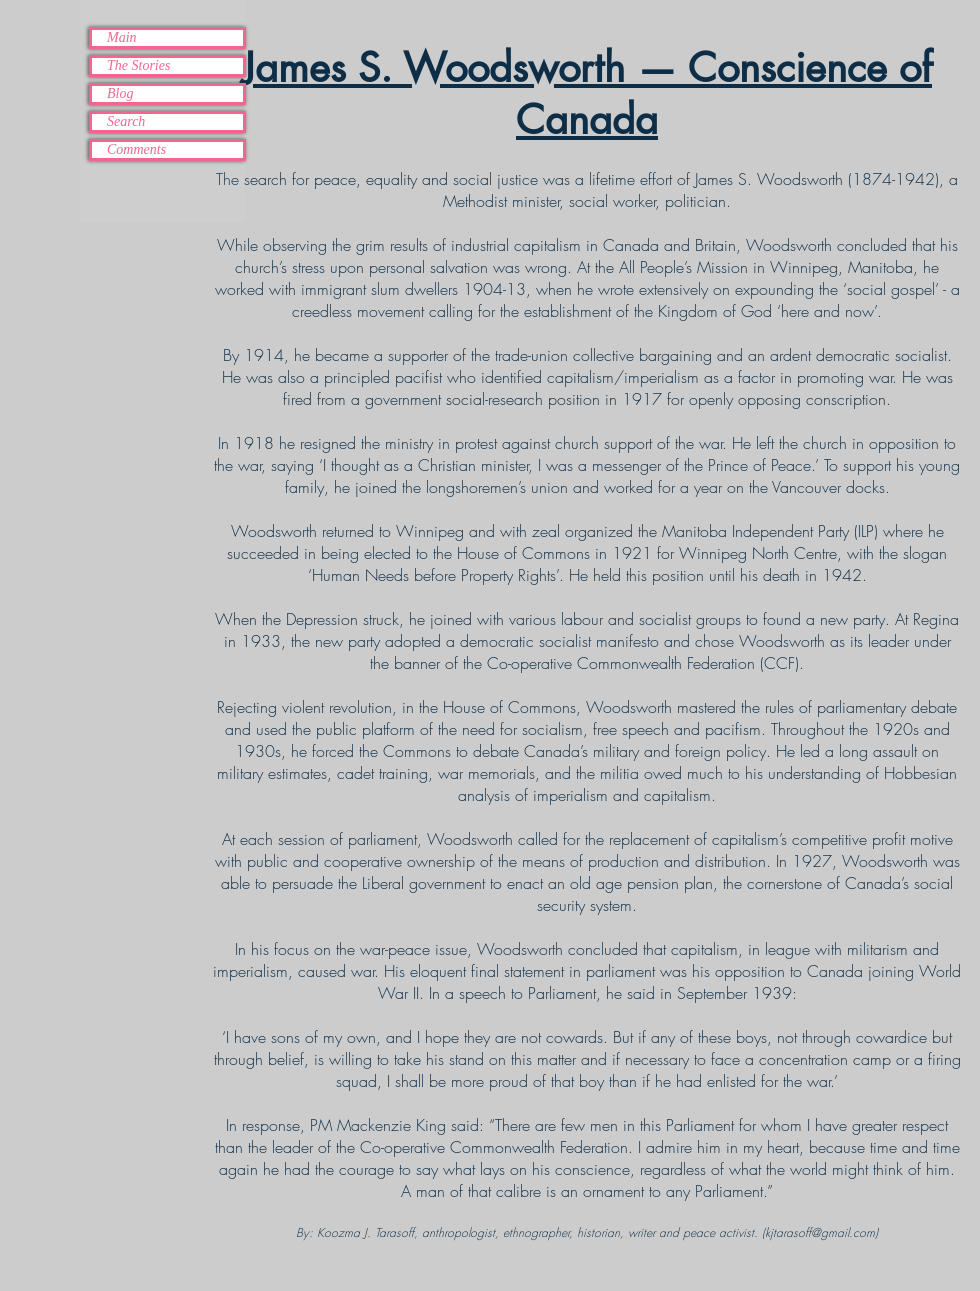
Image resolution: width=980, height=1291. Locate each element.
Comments (136, 149)
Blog (120, 93)
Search (126, 121)
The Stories (138, 65)
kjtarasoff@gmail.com (820, 1232)
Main (122, 37)
